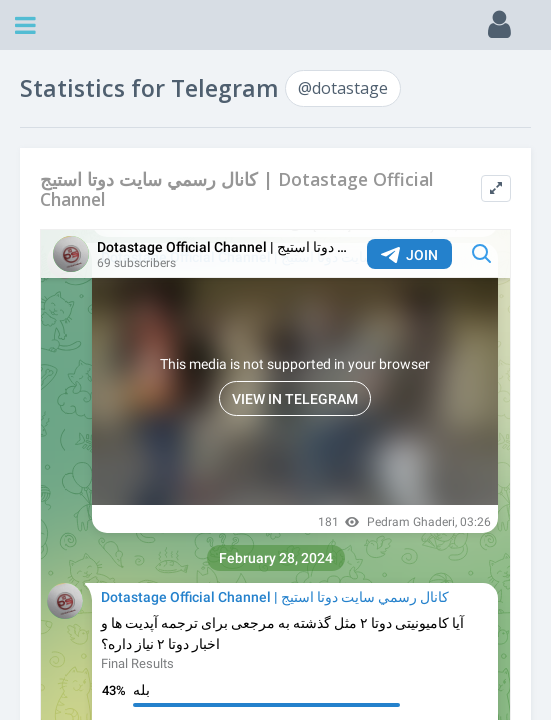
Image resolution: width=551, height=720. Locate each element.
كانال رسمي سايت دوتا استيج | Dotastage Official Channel (237, 189)
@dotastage (343, 88)
